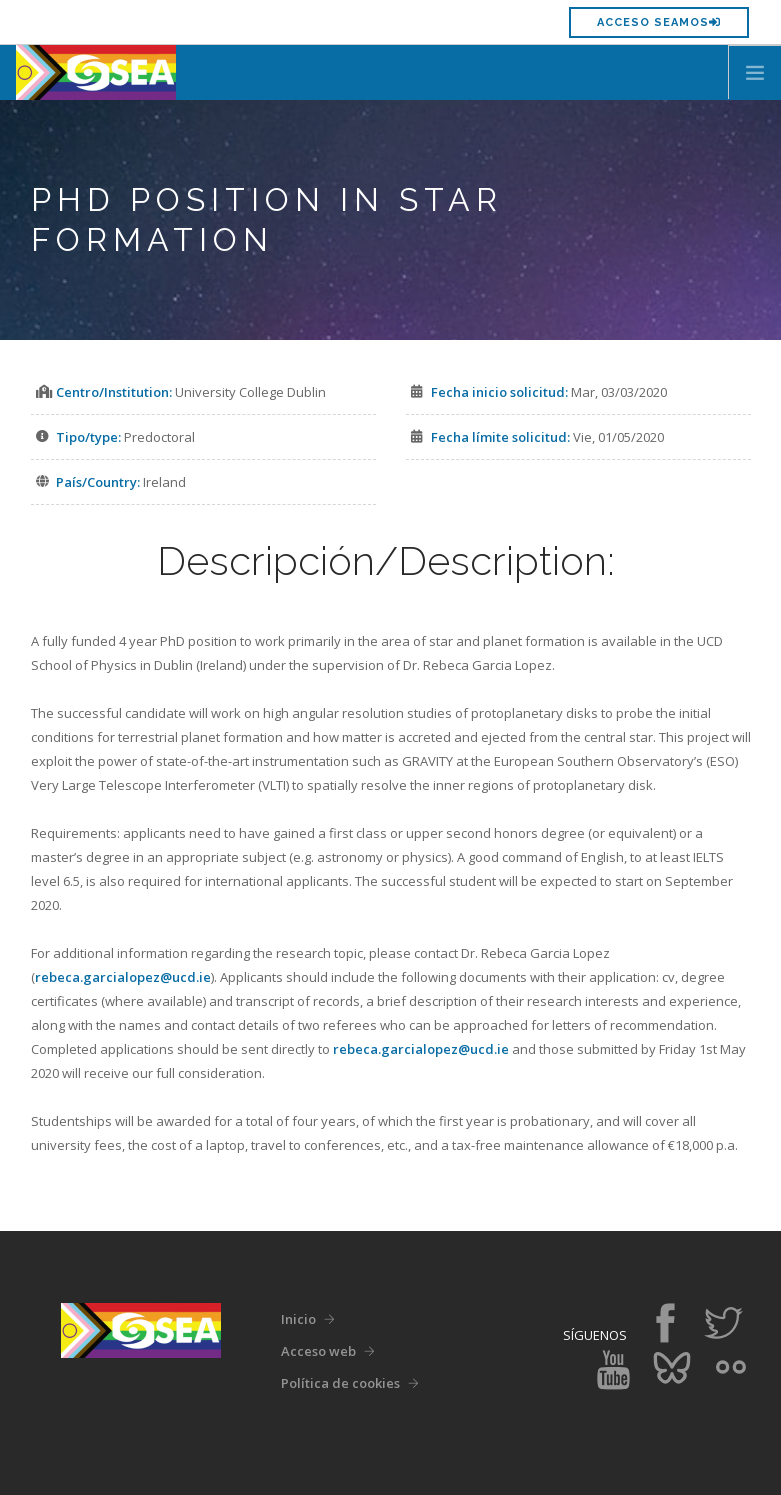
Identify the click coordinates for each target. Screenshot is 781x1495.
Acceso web (318, 1351)
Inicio (298, 1319)
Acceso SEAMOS (659, 22)
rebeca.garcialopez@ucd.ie (123, 977)
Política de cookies (340, 1383)
